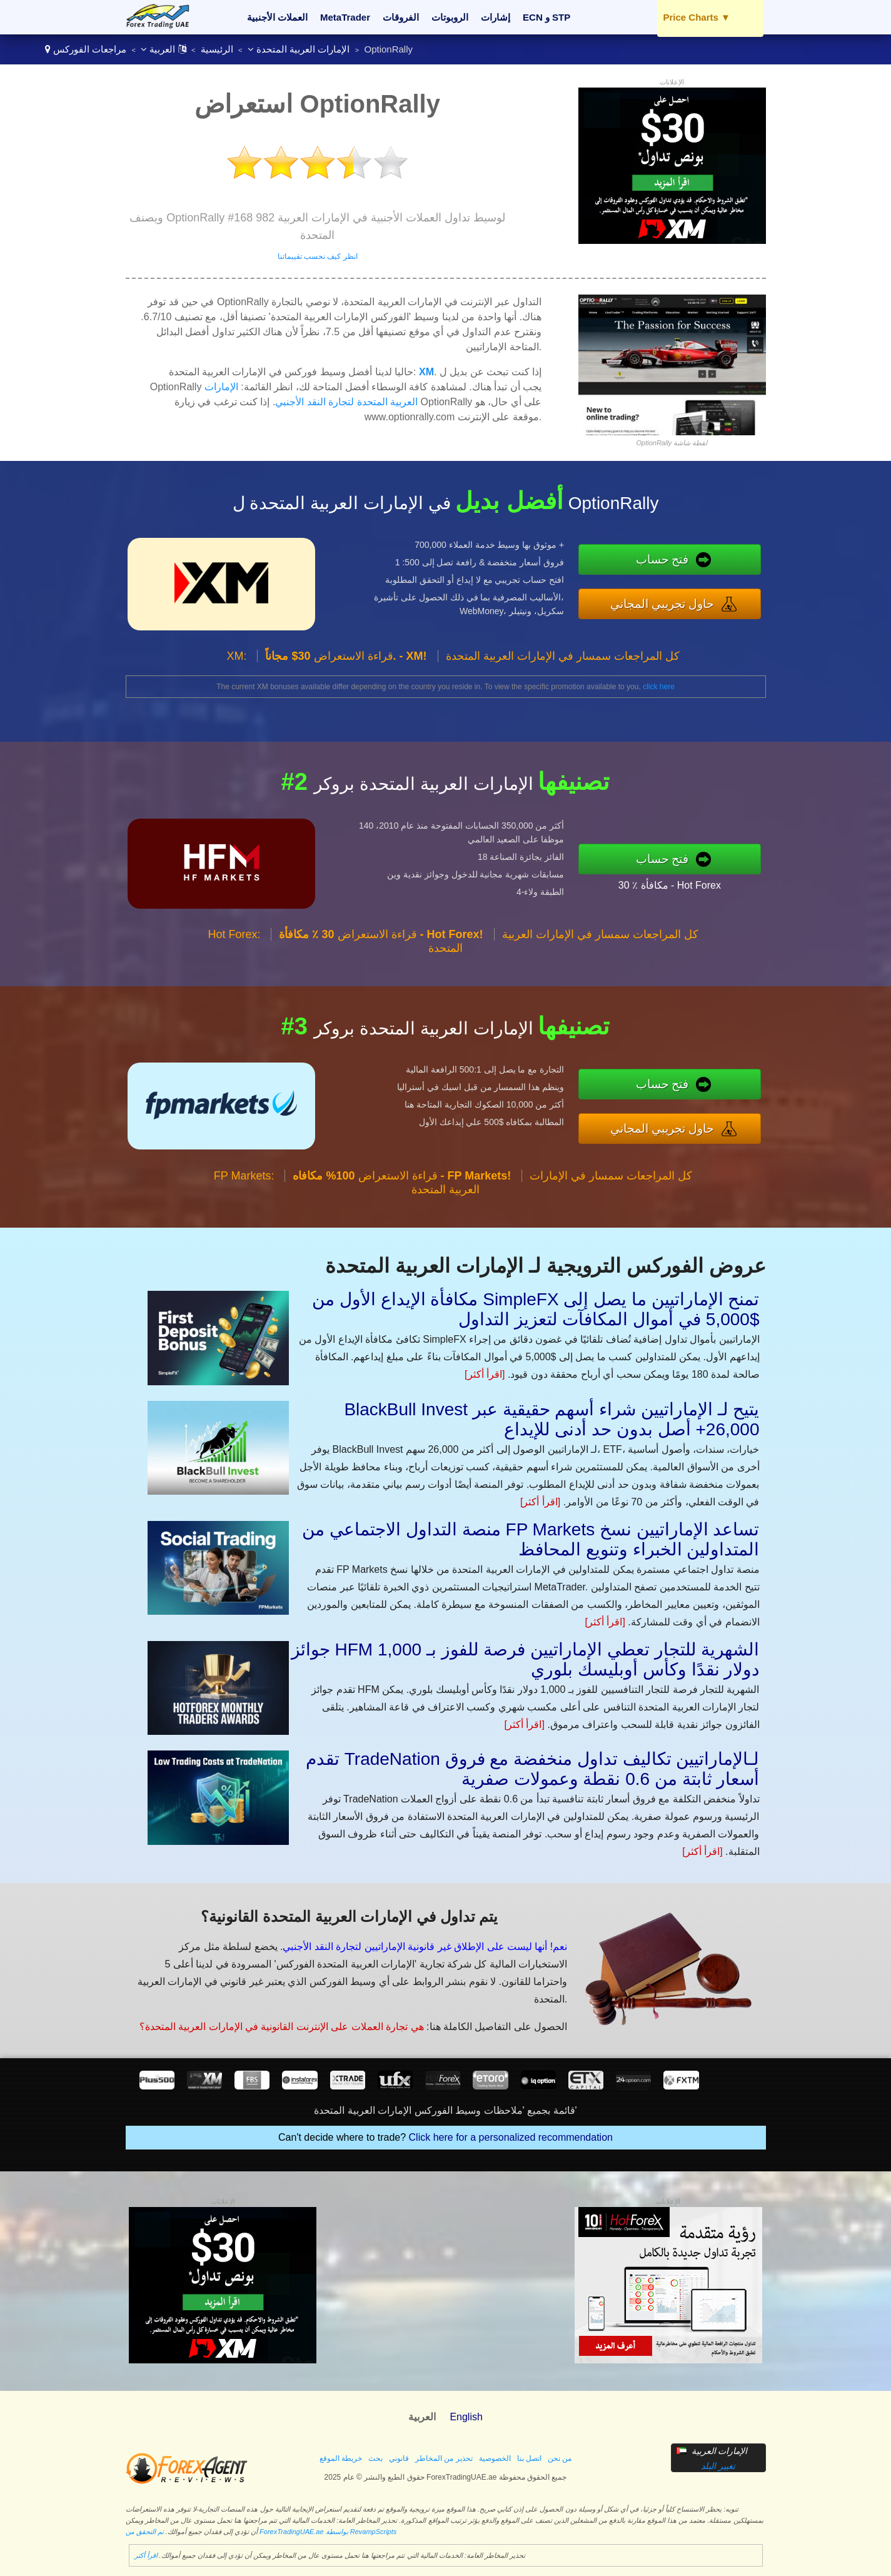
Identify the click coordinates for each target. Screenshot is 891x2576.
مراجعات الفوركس (89, 49)
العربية (163, 49)
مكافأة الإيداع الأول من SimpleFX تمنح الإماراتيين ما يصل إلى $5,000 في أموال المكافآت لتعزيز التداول (535, 1309)
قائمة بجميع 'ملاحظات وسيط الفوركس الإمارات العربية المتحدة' (445, 2110)
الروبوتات (449, 17)
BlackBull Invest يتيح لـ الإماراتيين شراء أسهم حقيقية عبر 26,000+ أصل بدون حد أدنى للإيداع (551, 1419)
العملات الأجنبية (277, 17)
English (466, 2417)
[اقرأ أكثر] (485, 1374)
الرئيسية (217, 49)
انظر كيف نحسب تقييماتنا (318, 256)
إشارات (495, 17)
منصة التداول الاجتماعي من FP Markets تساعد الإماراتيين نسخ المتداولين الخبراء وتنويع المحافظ (530, 1539)
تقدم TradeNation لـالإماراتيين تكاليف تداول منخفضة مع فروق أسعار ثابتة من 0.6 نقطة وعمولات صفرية (533, 1769)
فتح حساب (662, 559)
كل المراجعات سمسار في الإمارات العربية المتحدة (563, 656)
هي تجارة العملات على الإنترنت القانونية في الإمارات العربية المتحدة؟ (281, 2026)
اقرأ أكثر (146, 2555)
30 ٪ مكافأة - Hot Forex (669, 885)
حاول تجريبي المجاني (662, 603)
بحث (375, 2458)
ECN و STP (546, 17)
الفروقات (401, 17)
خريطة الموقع (341, 2458)
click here (659, 686)
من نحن (559, 2458)
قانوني (399, 2458)
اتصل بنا (529, 2458)
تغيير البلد (718, 2466)
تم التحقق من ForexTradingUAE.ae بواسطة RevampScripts (261, 2531)
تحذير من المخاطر (444, 2458)
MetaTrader (345, 17)
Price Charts (696, 17)
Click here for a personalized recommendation (511, 2137)
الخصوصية (495, 2458)
